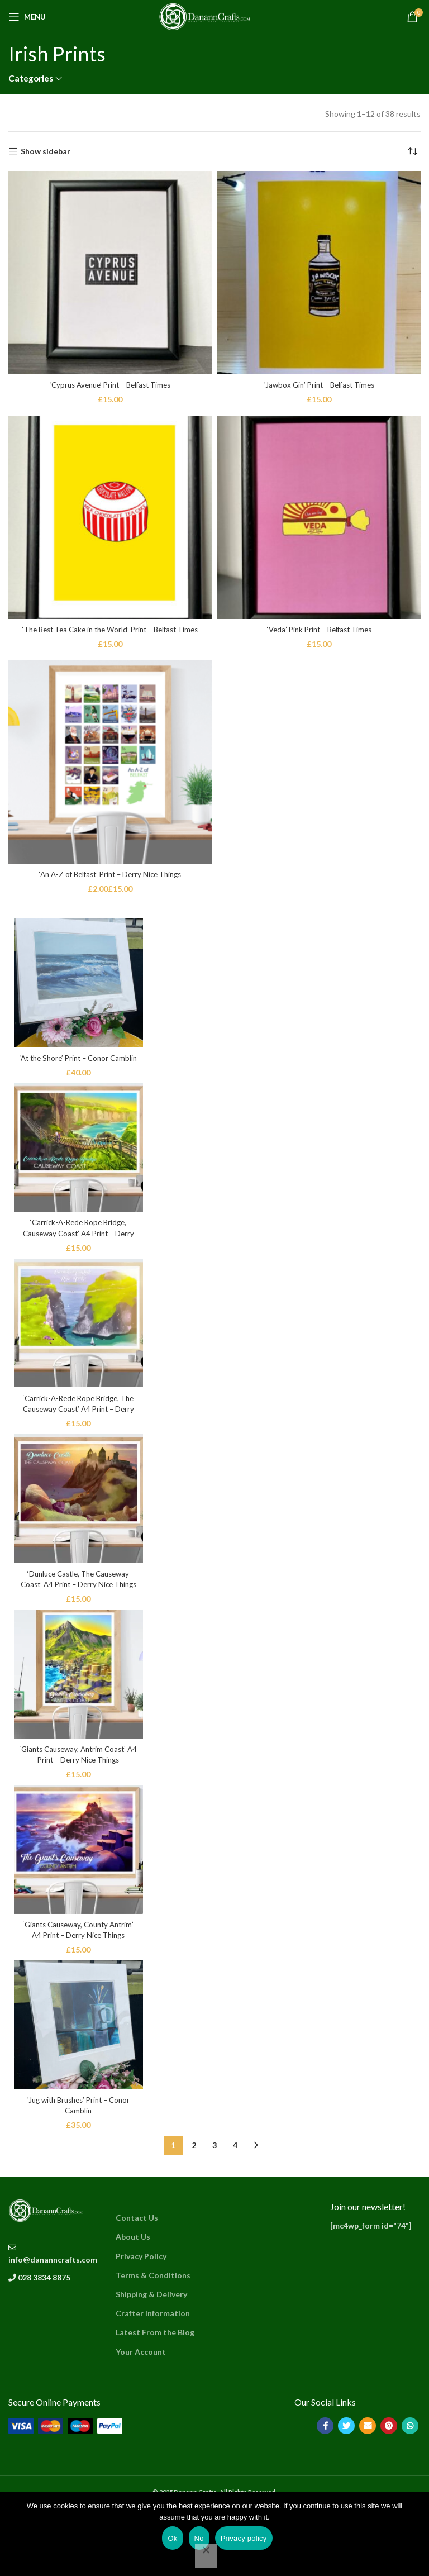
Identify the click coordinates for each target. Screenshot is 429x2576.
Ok (172, 2538)
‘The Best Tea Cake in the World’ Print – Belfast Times (110, 629)
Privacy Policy (141, 2324)
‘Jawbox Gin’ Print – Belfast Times (319, 384)
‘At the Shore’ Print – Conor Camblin (83, 1067)
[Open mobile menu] (27, 17)
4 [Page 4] (235, 2213)
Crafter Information (153, 2382)
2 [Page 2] (194, 2213)
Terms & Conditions (153, 2343)
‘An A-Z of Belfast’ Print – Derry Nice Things (110, 874)
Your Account (141, 2420)
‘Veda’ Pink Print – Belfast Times (319, 629)
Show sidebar (45, 151)
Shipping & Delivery (151, 2363)
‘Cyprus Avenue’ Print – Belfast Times (110, 384)
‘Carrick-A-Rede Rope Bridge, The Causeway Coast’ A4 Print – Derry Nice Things (83, 1438)
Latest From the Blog (155, 2401)
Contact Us (137, 2286)
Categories (30, 78)
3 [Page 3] (214, 2213)
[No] (206, 2556)
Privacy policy (244, 2538)
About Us (133, 2305)
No (199, 2538)
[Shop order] (412, 151)
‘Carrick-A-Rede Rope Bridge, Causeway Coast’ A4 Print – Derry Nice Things (83, 1252)
